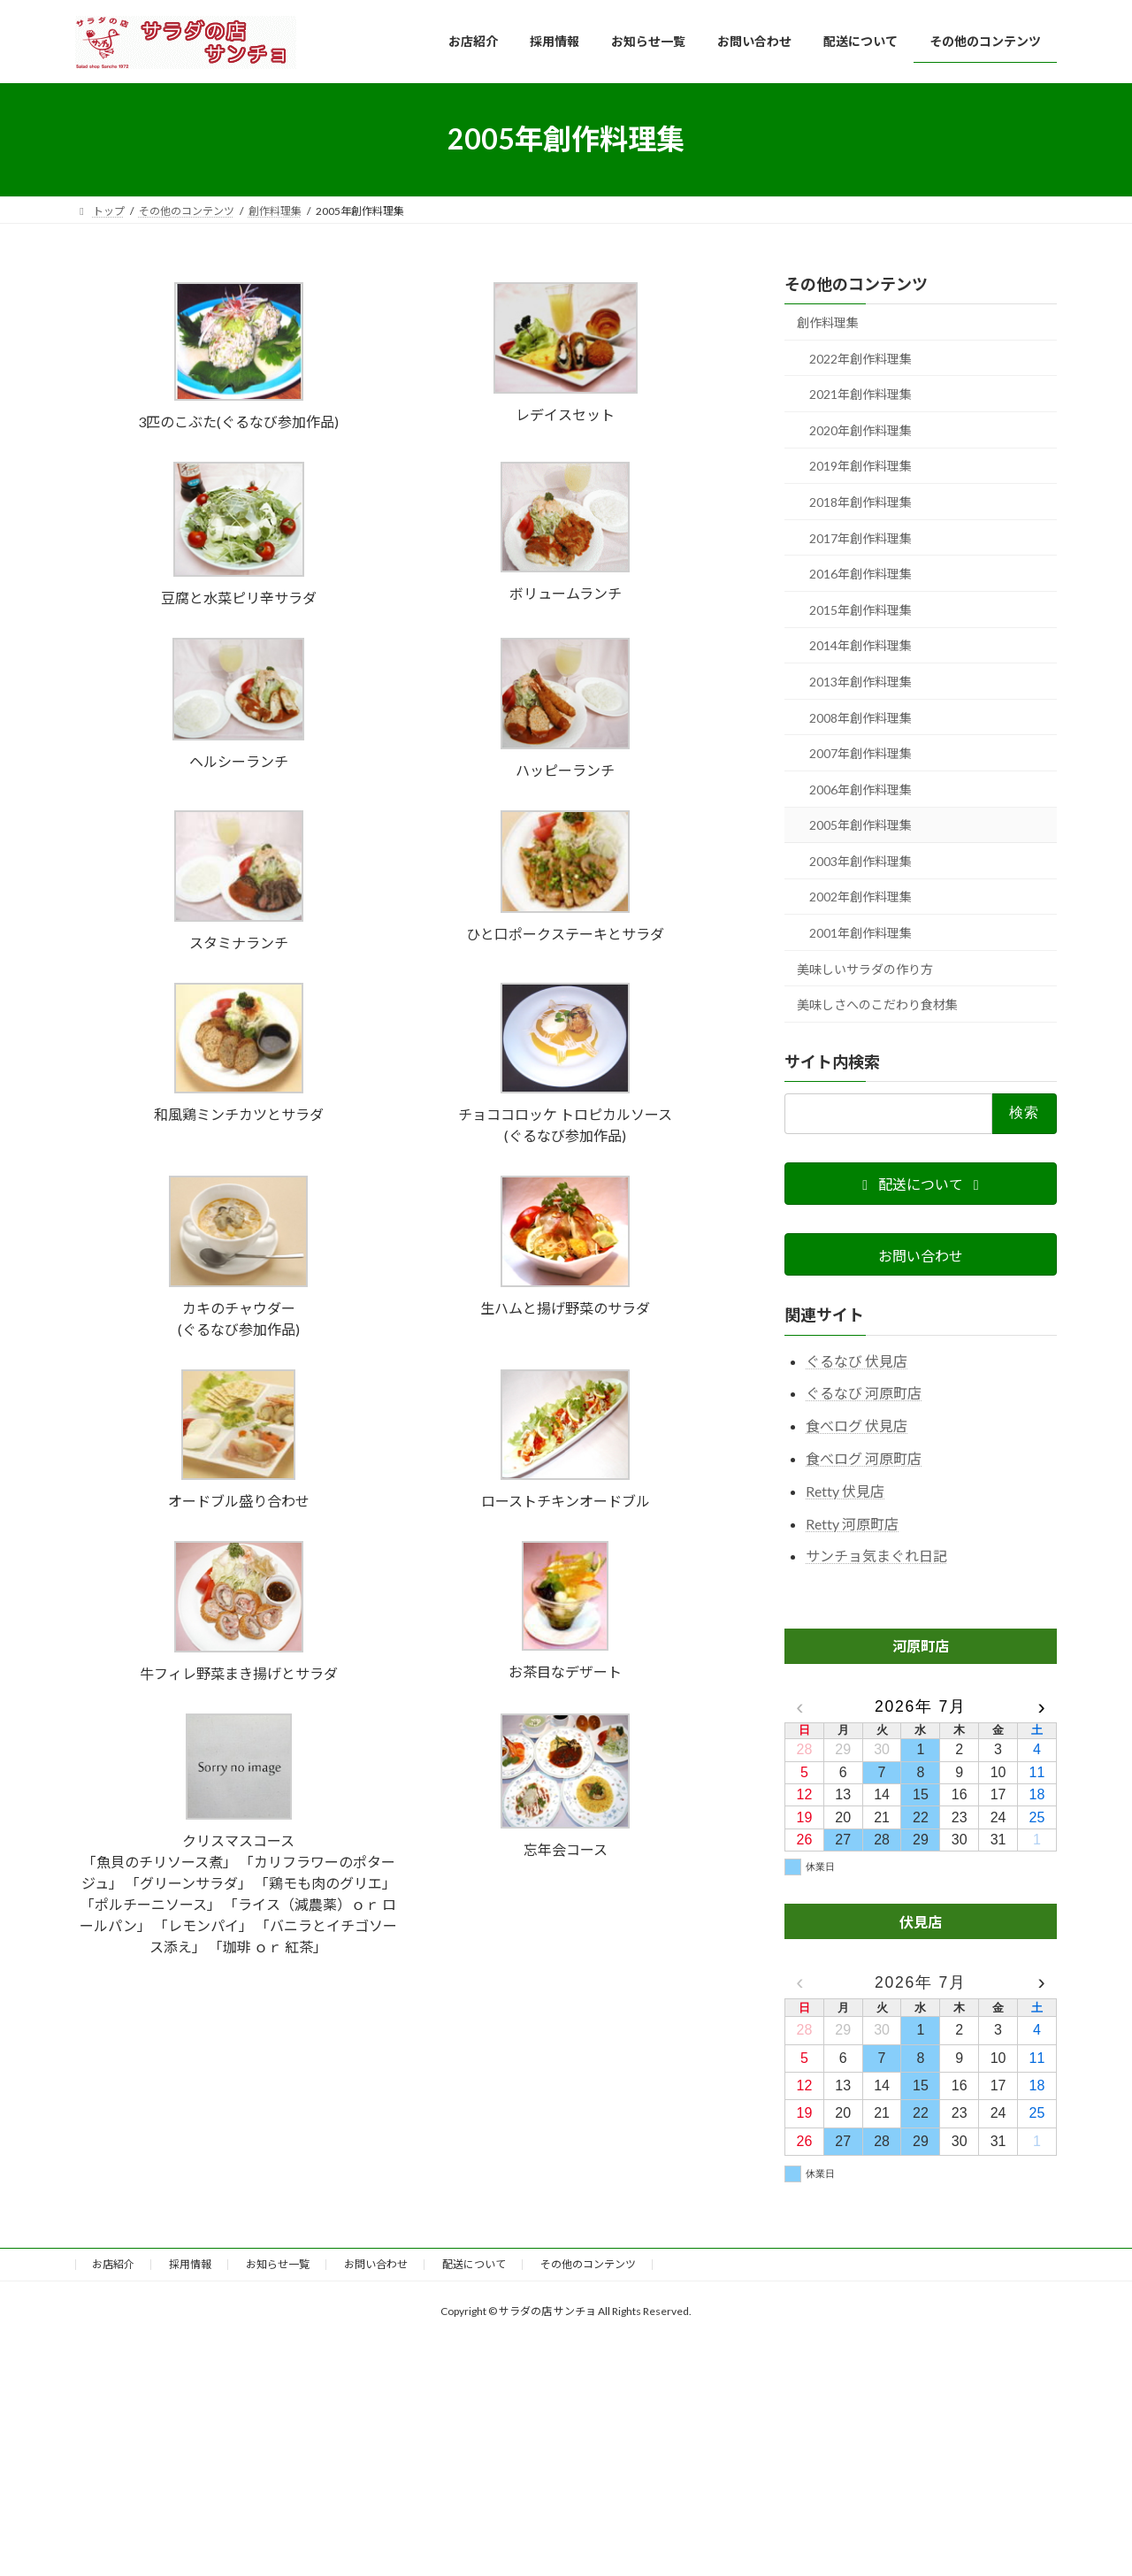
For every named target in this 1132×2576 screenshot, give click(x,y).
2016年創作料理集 (860, 573)
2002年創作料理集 (860, 896)
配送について (474, 2264)
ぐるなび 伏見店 (856, 1360)
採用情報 (190, 2264)
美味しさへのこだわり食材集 (877, 1004)
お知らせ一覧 (278, 2264)
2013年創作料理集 (860, 681)
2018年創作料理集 (860, 502)
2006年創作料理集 (860, 788)
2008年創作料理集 (860, 716)
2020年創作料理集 (860, 429)
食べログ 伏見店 (856, 1425)
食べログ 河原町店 (864, 1458)
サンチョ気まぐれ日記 (876, 1555)
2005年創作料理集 (860, 824)
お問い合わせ (376, 2264)
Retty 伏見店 (845, 1490)
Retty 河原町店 (852, 1522)
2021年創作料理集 (860, 394)
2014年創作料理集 (860, 645)
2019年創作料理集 (860, 465)
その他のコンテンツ (856, 284)
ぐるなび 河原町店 (864, 1392)
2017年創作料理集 (860, 537)
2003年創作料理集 (860, 860)
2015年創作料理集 (860, 609)
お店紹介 (113, 2264)
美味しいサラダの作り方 (865, 968)
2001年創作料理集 (860, 932)
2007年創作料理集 (860, 753)
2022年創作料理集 (860, 357)
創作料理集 (828, 322)
